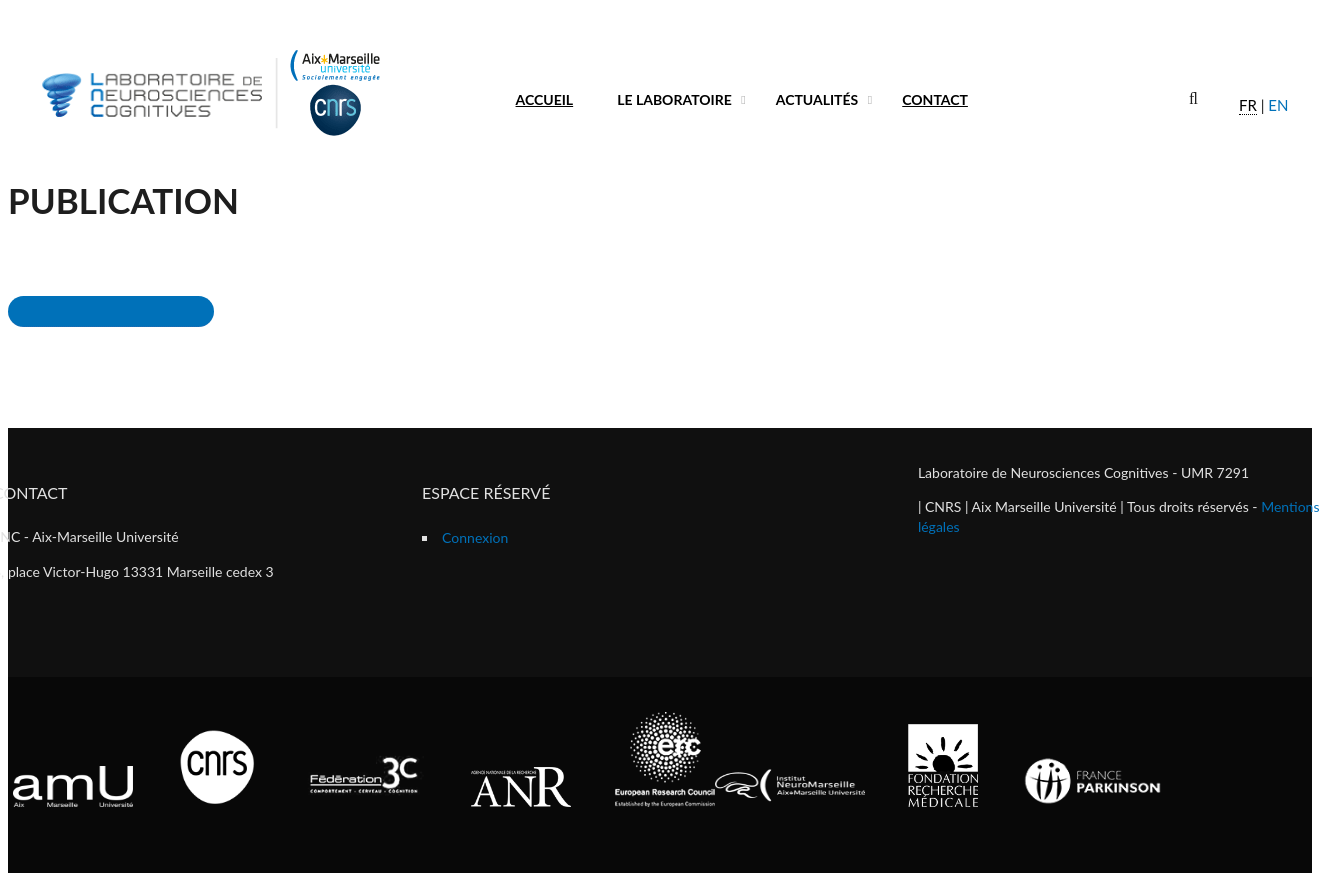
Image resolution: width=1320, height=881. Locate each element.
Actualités (817, 99)
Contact (935, 99)
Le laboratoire (674, 99)
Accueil (545, 99)
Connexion (475, 537)
